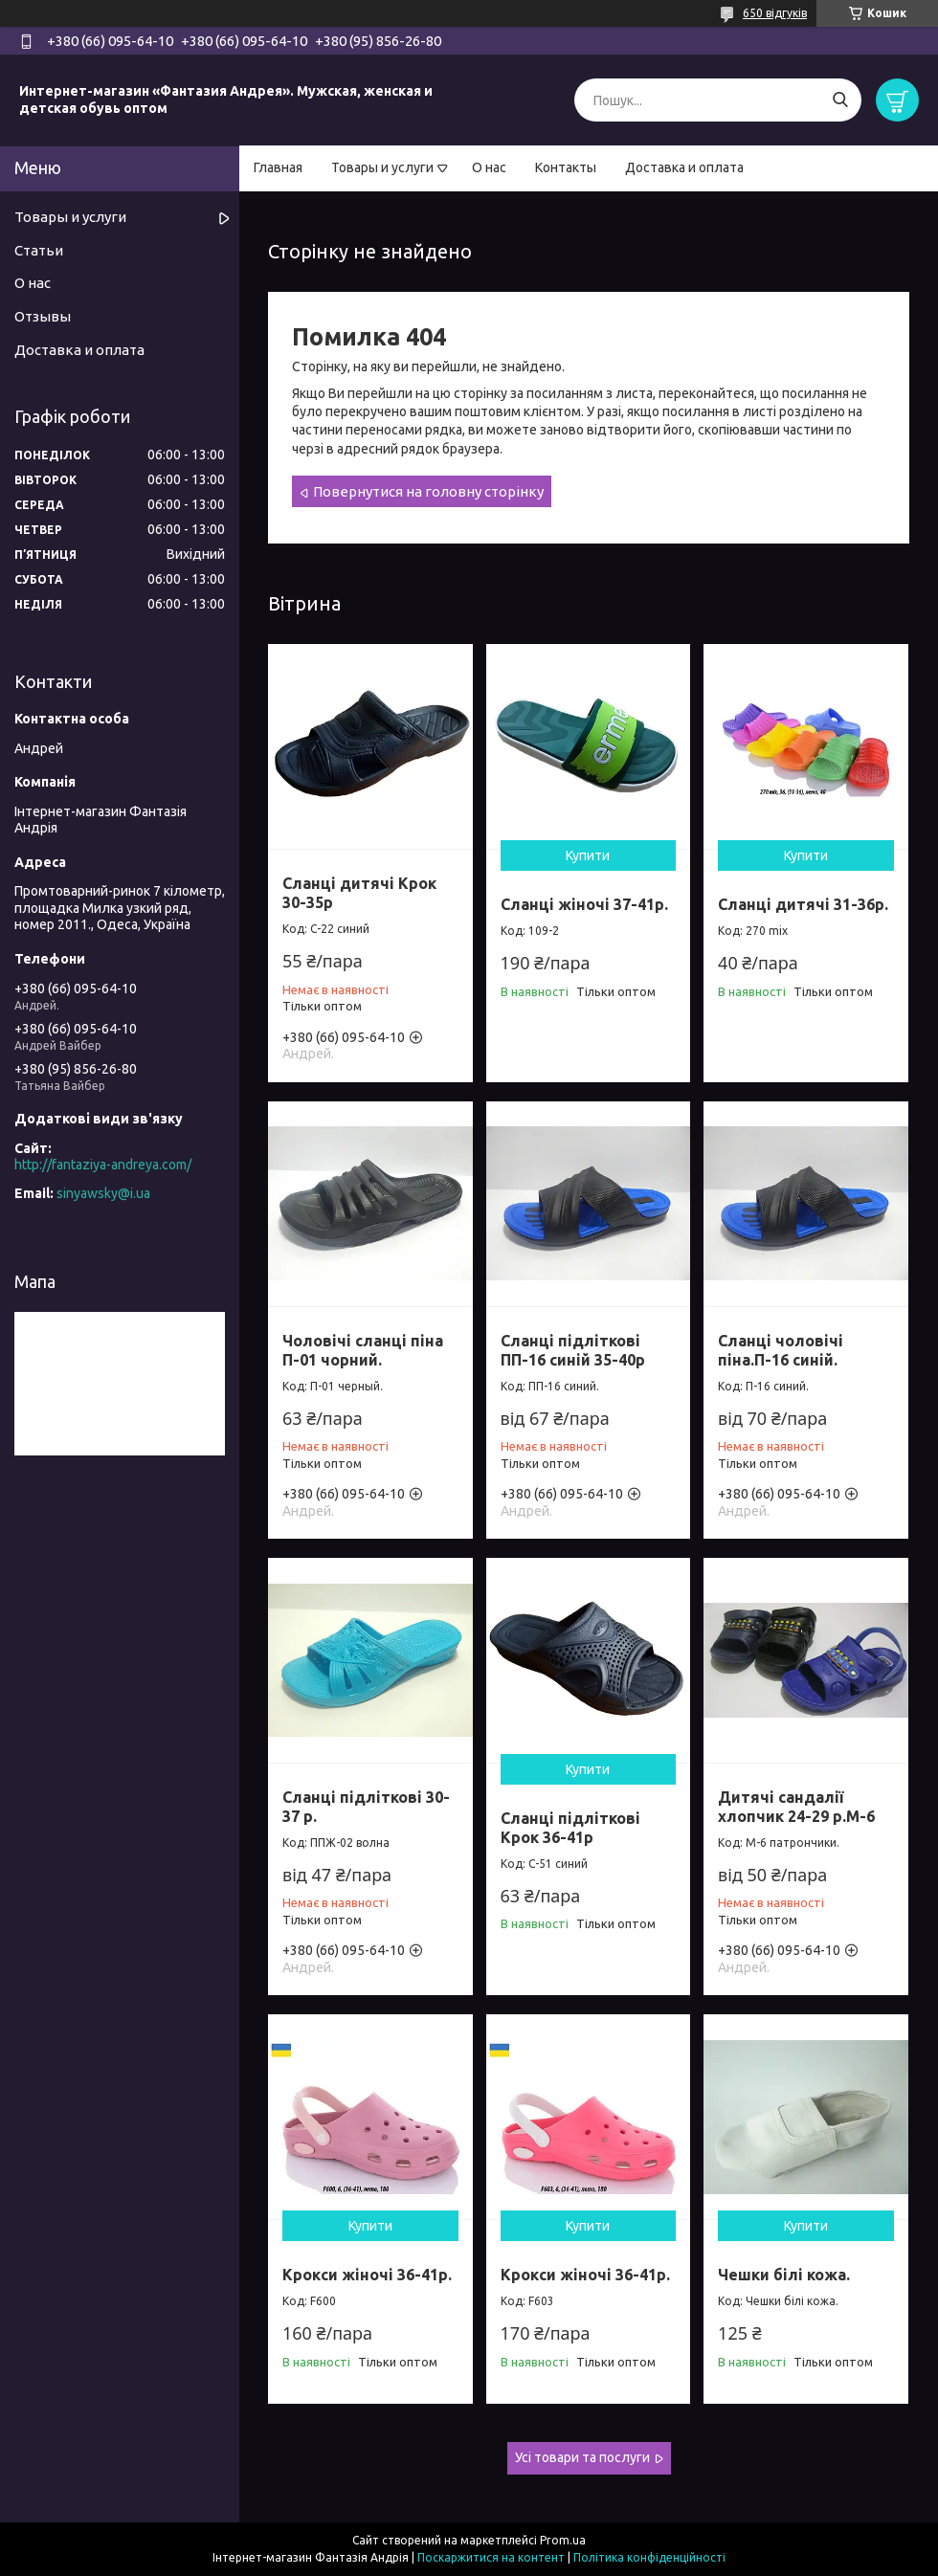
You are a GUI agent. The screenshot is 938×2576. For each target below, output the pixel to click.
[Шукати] (839, 100)
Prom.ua (563, 2540)
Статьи (38, 250)
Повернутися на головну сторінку (428, 491)
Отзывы (42, 316)
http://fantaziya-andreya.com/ (102, 1164)
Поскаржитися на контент (491, 2557)
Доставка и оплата (684, 167)
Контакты (565, 167)
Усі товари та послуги (582, 2457)
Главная (278, 167)
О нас (489, 167)
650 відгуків (775, 13)
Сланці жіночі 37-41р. (584, 904)
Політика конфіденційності (649, 2557)
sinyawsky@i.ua (103, 1193)
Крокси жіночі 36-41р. (367, 2274)
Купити (588, 855)
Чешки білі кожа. (784, 2274)
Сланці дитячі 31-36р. (803, 904)
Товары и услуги (382, 167)
